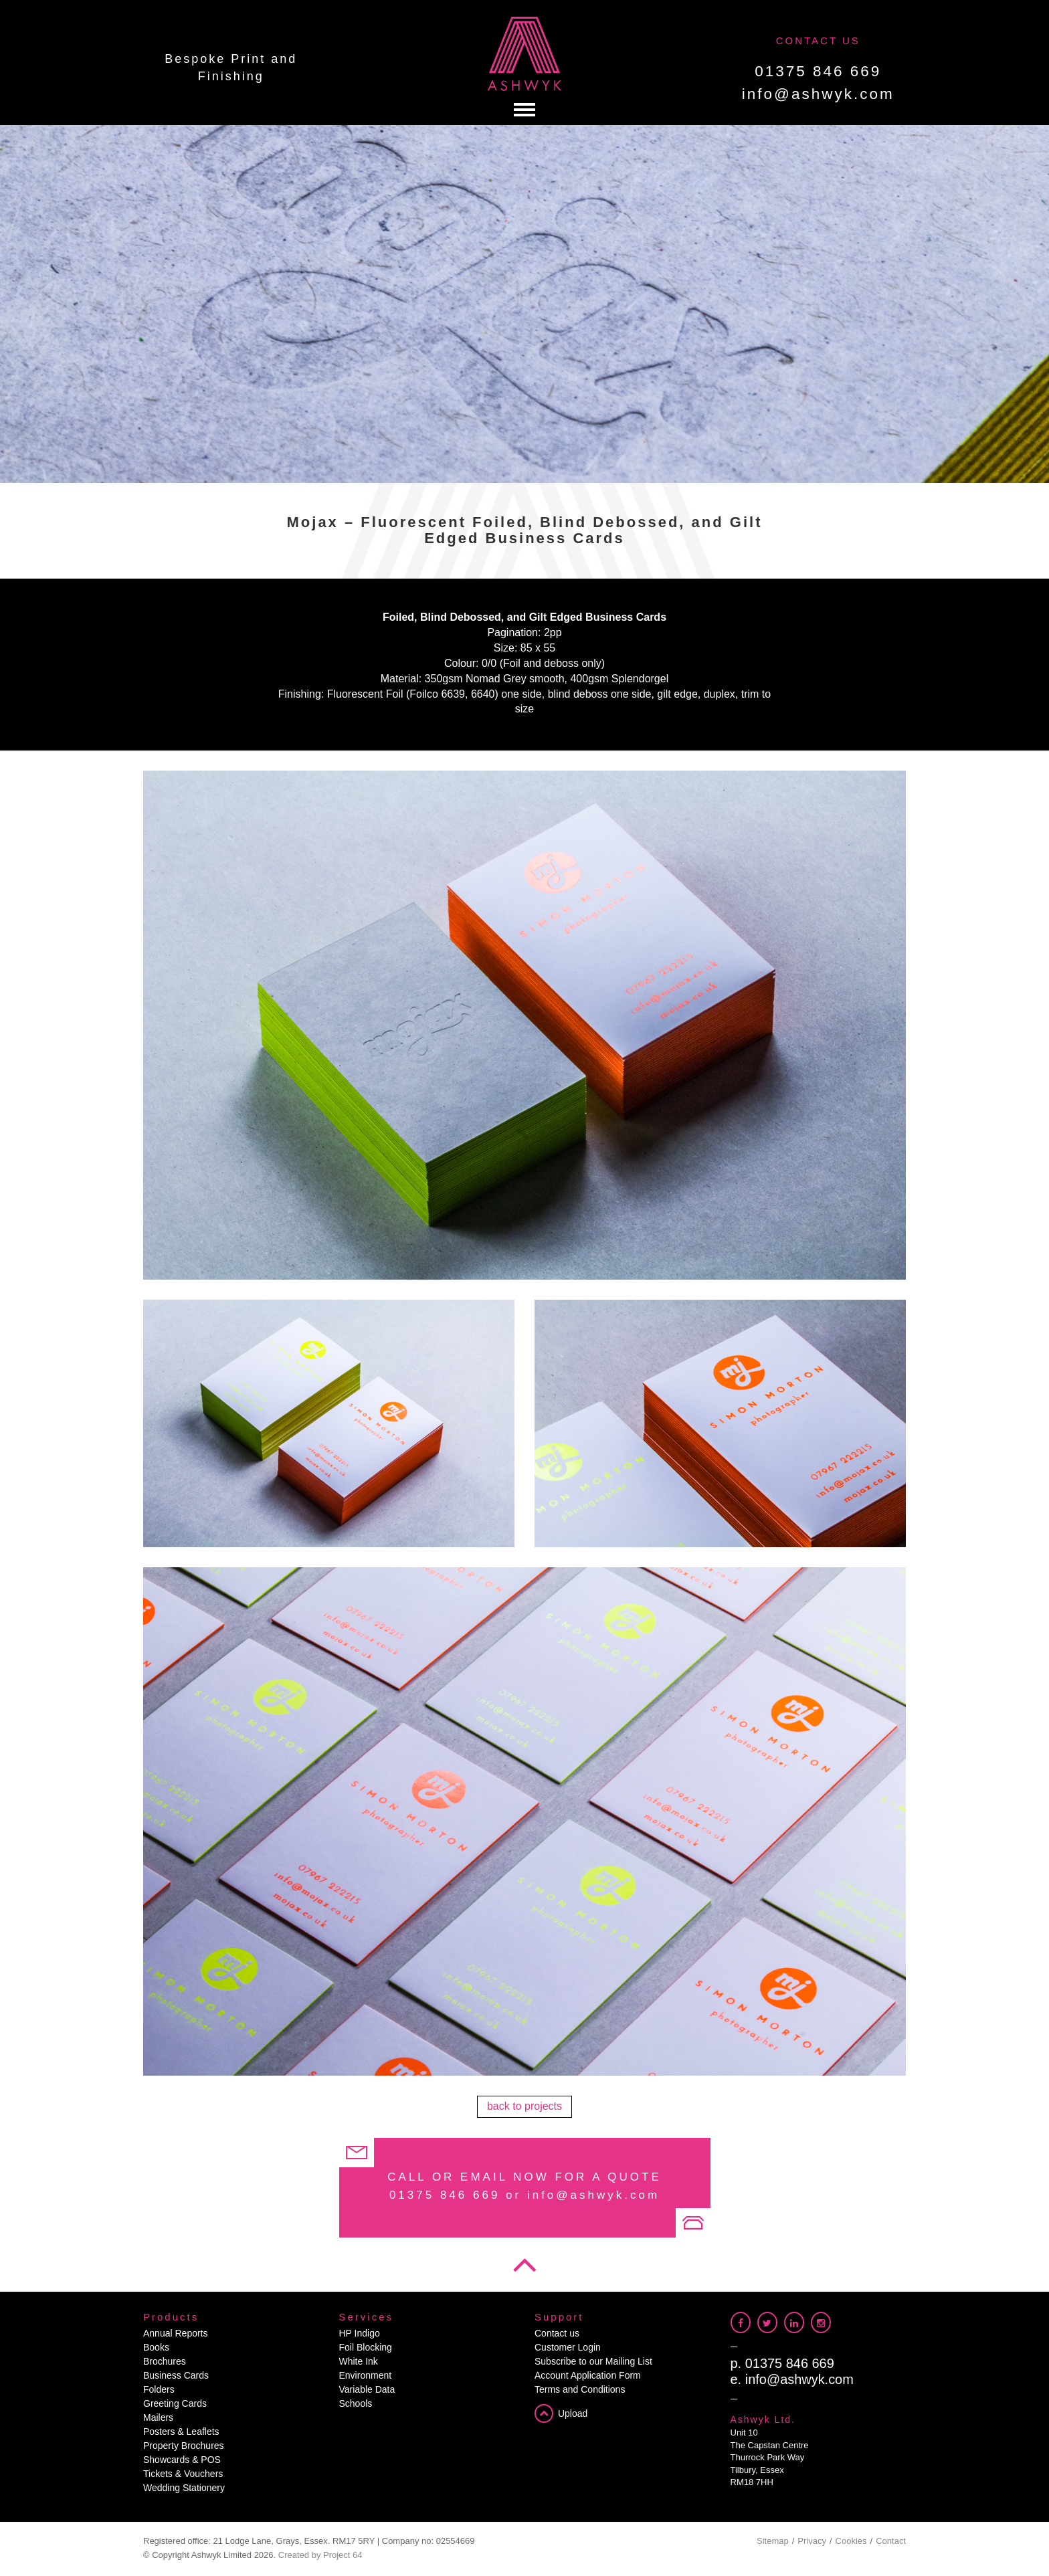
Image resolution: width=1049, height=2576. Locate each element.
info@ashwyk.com (818, 93)
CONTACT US (818, 40)
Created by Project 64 (320, 2555)
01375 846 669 (818, 71)
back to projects (524, 2106)
